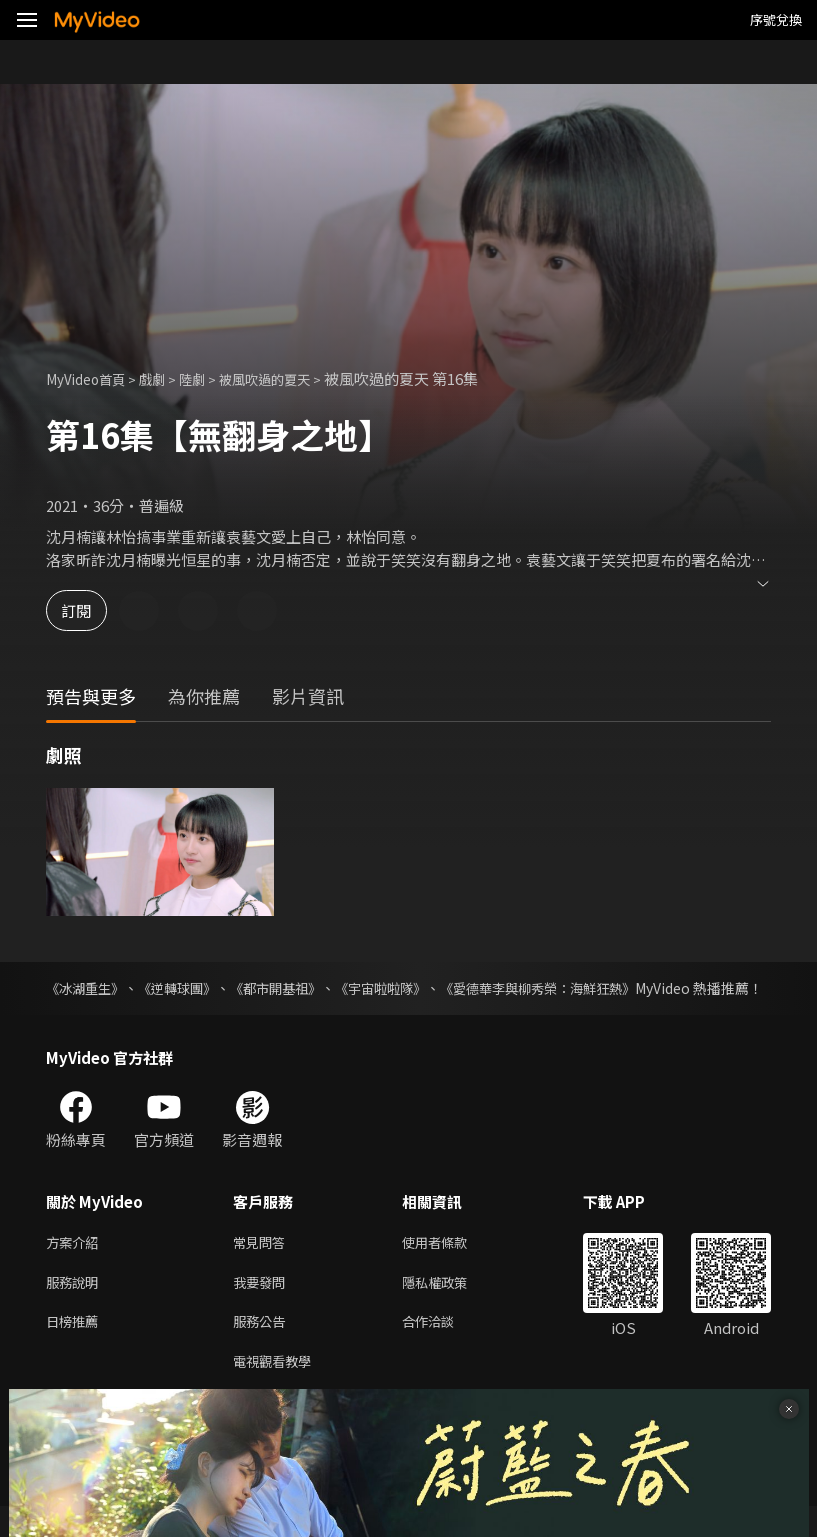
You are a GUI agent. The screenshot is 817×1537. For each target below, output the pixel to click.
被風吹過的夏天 (291, 378)
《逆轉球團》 (188, 988)
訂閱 (86, 610)
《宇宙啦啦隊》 (408, 988)
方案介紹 (76, 1264)
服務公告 (263, 1348)
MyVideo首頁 (91, 378)
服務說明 (76, 1306)
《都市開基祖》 (295, 988)
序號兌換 (776, 19)
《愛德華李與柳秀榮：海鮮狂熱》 (578, 988)
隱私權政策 (451, 1306)
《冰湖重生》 (88, 988)
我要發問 (263, 1306)
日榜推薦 (76, 1348)
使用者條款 (451, 1264)
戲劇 (166, 378)
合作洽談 (444, 1348)
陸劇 (210, 378)
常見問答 (263, 1264)
